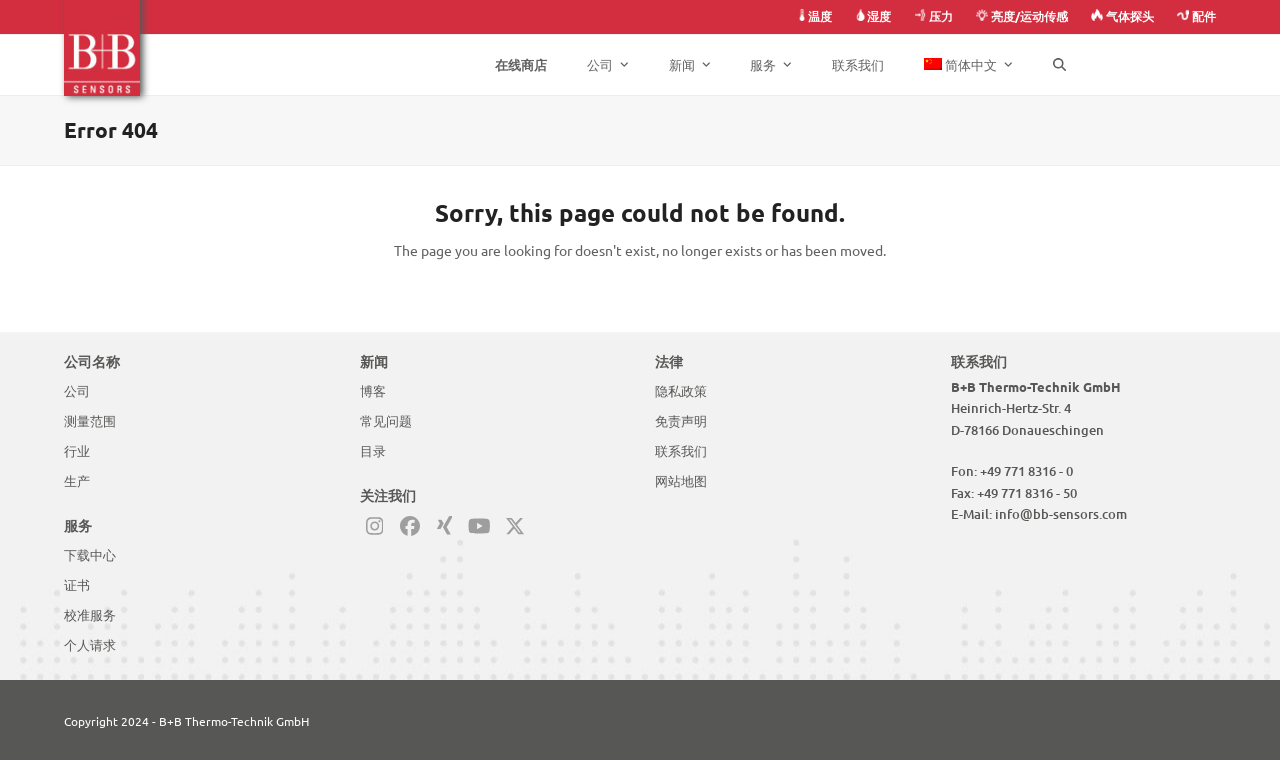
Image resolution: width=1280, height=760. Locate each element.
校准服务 (90, 615)
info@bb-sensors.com (1061, 514)
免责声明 (681, 421)
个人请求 (90, 645)
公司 (77, 391)
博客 (373, 391)
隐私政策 (681, 391)
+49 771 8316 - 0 (1026, 471)
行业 (77, 451)
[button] (1059, 65)
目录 (373, 451)
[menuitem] (968, 65)
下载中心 (90, 555)
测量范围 (90, 421)
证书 (77, 585)
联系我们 (681, 451)
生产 (77, 481)
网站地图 (681, 481)
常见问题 (386, 421)
